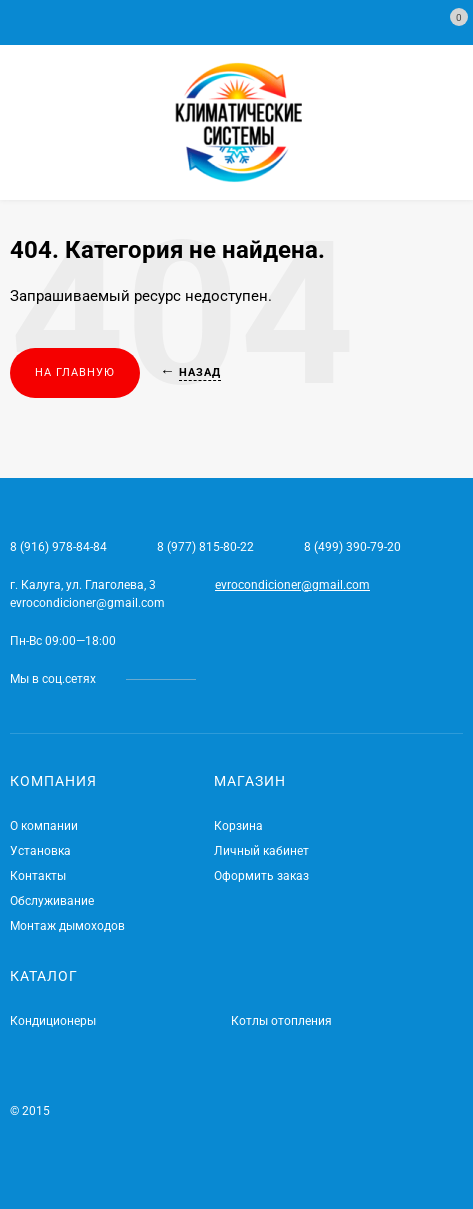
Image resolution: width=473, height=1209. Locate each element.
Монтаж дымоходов (67, 926)
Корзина (238, 826)
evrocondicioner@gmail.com (292, 585)
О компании (44, 826)
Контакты (38, 876)
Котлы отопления (281, 1021)
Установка (40, 851)
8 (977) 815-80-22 (205, 547)
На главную (75, 372)
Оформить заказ (261, 876)
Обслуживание (52, 901)
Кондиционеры (53, 1021)
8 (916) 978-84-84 (58, 547)
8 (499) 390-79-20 (352, 547)
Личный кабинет (261, 851)
